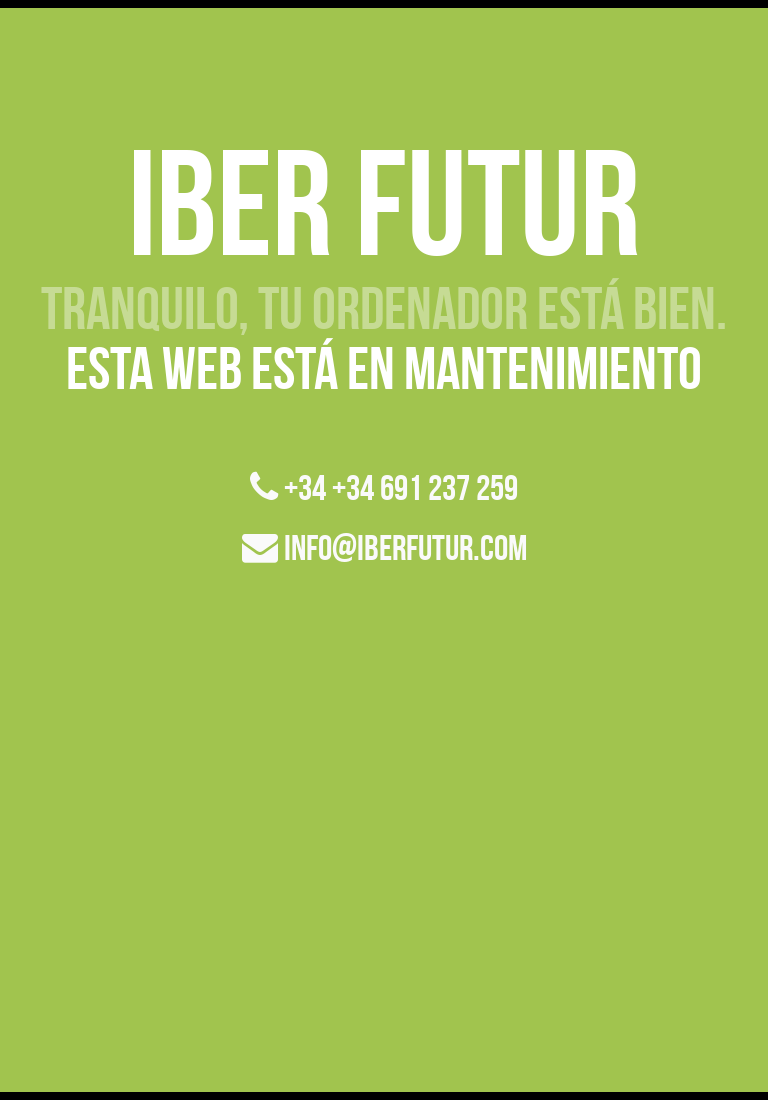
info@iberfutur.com (384, 547)
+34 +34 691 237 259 (384, 487)
